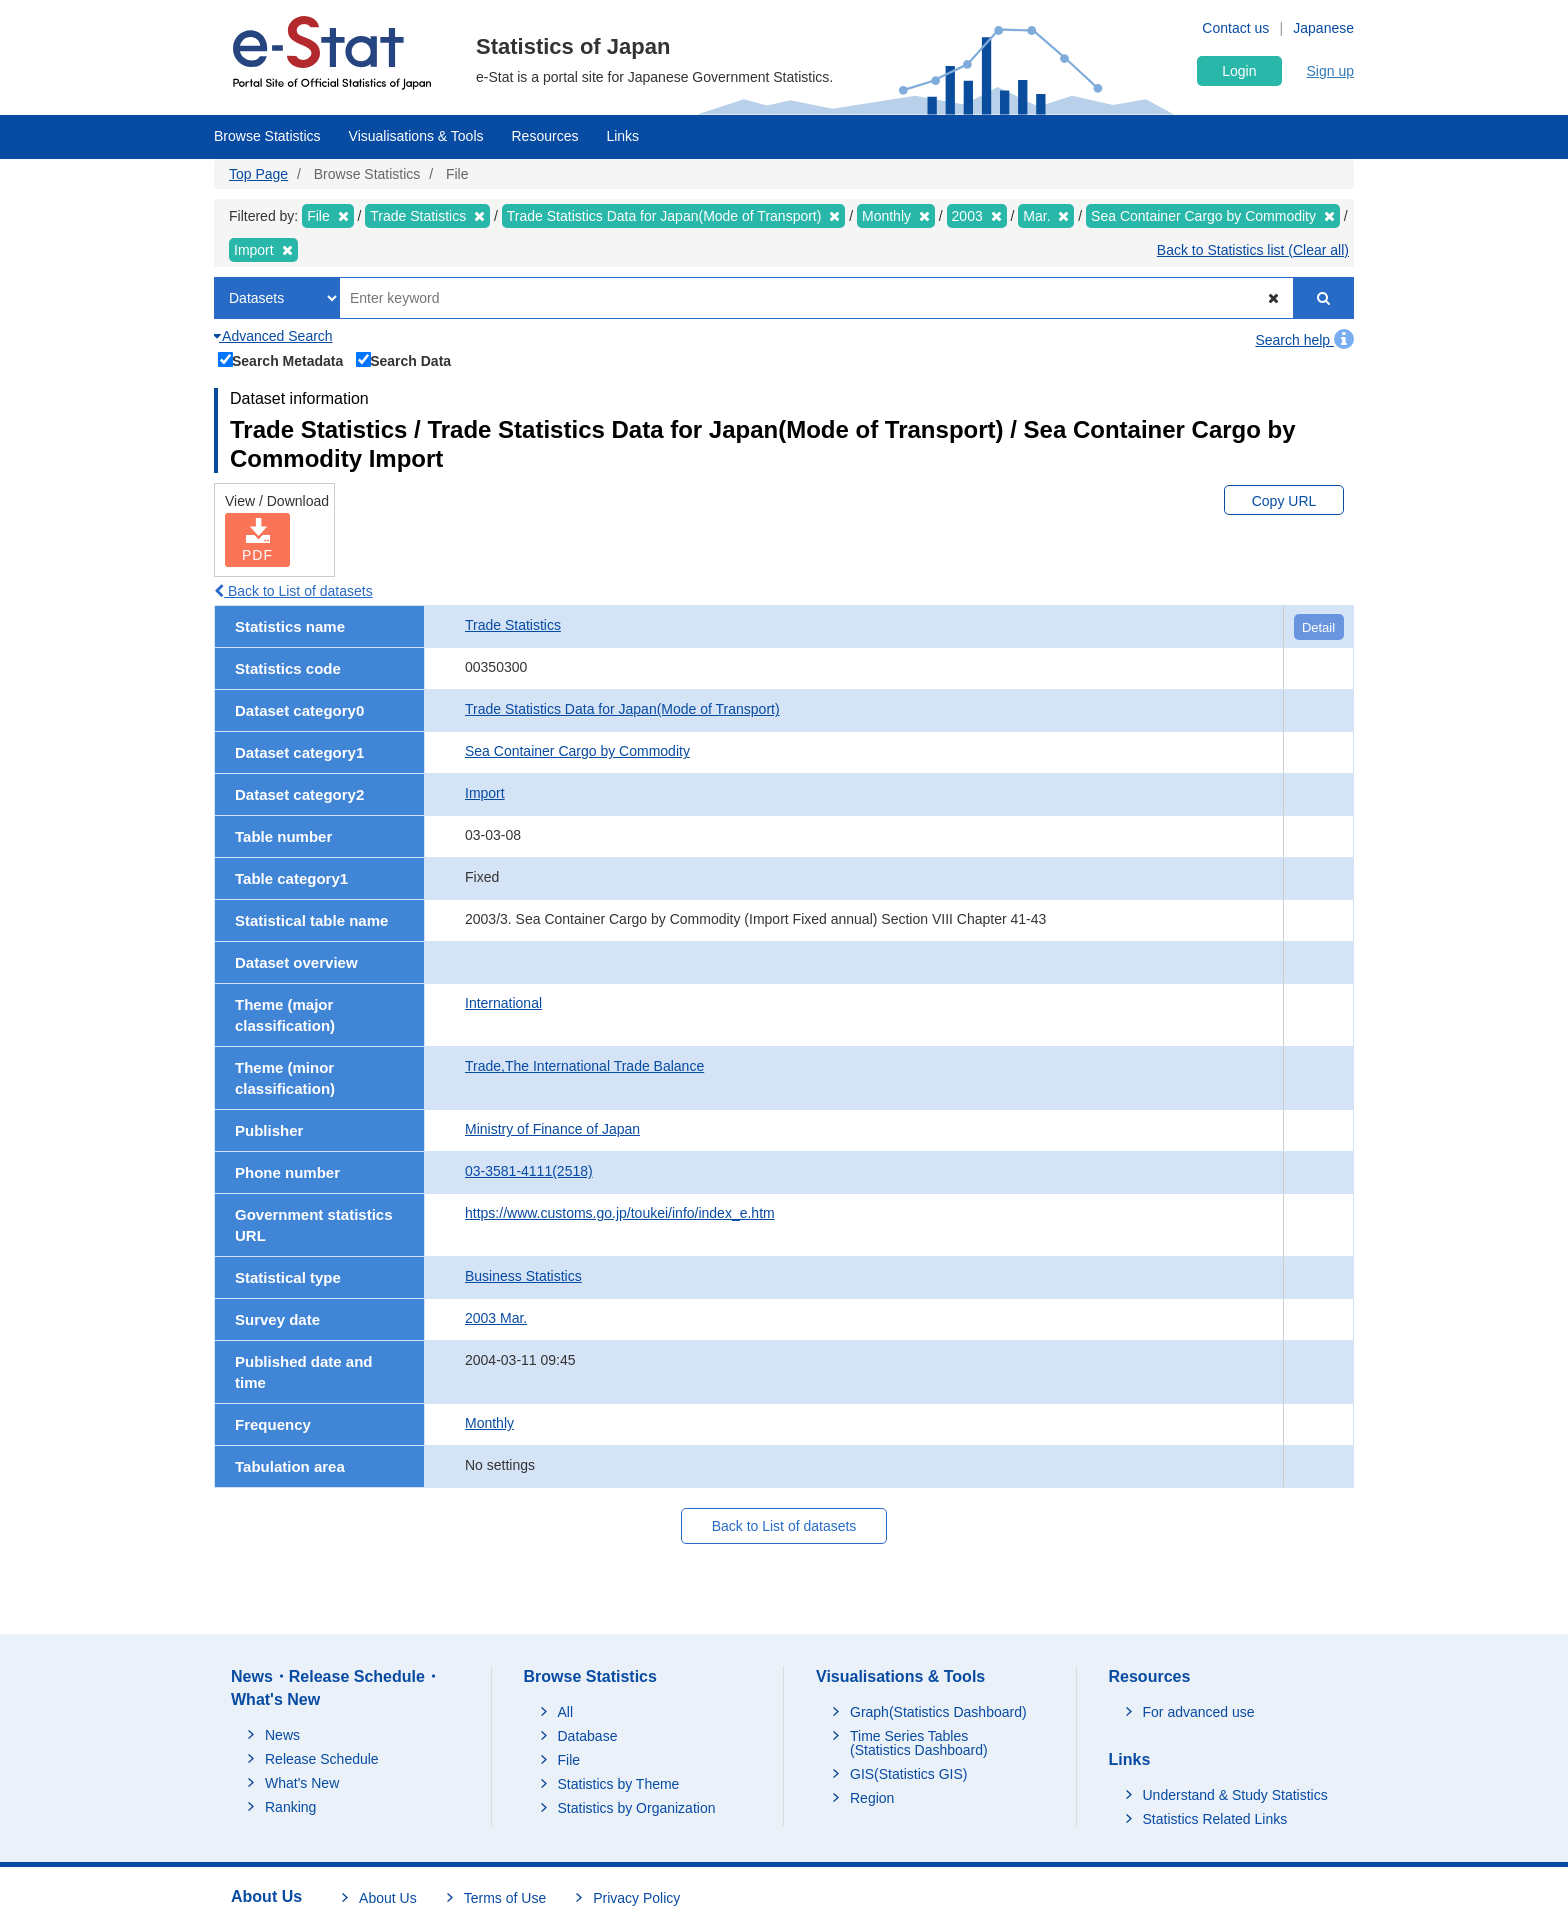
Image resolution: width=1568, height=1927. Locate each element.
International (503, 1003)
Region (872, 1798)
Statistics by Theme (619, 1784)
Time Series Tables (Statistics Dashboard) (919, 1743)
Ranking (290, 1807)
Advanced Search (273, 336)
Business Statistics (523, 1276)
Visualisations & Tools (416, 136)
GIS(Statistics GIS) (908, 1774)
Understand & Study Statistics (1235, 1795)
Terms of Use (505, 1898)
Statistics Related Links (1215, 1819)
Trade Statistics (513, 625)
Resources (545, 136)
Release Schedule (322, 1759)
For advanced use (1199, 1712)
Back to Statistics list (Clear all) (1253, 250)
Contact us (1235, 28)
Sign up (1330, 71)
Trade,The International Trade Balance (584, 1066)
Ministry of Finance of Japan (552, 1129)
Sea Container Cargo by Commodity (577, 751)
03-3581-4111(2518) (529, 1171)
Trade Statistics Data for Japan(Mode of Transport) (622, 709)
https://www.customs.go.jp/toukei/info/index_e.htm (620, 1213)
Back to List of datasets (293, 591)
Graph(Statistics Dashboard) (938, 1712)
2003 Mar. (496, 1318)
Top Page (258, 174)
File (569, 1760)
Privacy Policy (636, 1898)
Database (588, 1736)
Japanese (1323, 28)
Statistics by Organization (637, 1808)
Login (1239, 71)
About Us (388, 1898)
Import (485, 793)
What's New (302, 1783)
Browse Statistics (267, 136)
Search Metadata (281, 359)
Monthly (489, 1423)
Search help (1304, 340)
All (566, 1712)
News (282, 1735)
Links (622, 136)
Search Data (404, 359)
